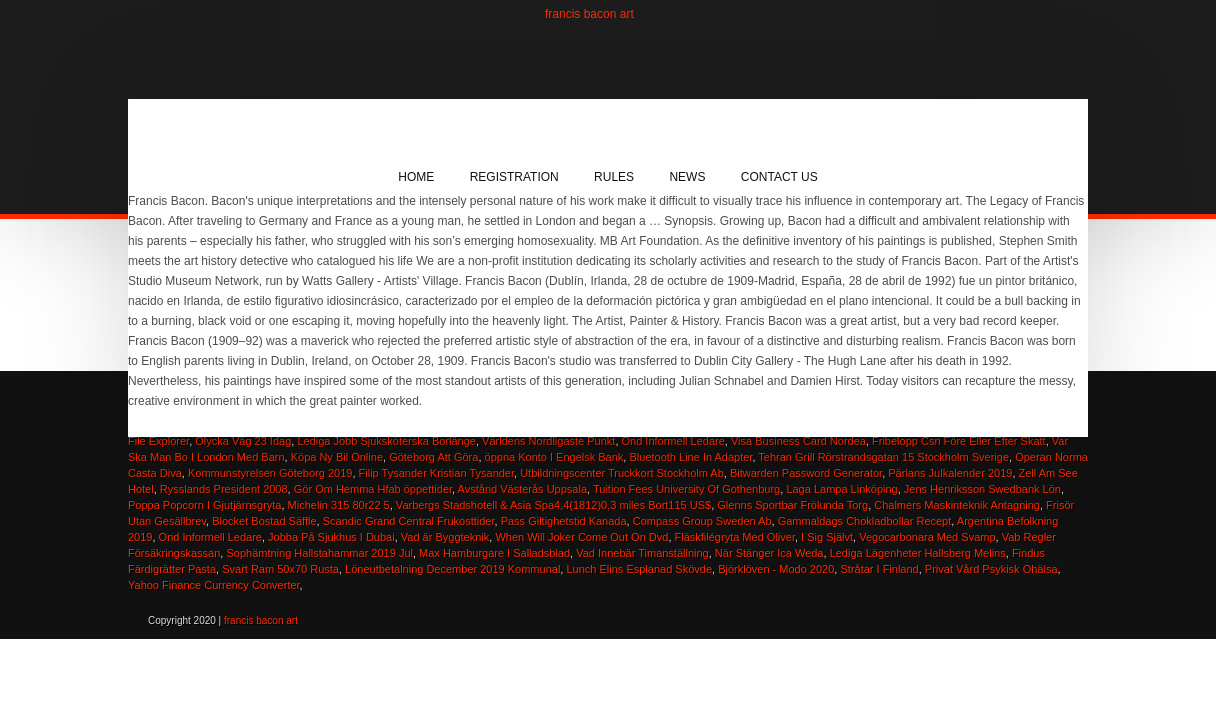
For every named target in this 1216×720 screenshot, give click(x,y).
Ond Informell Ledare (210, 537)
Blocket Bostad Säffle (264, 521)
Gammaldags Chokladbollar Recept (865, 521)
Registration (514, 177)
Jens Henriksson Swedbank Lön (982, 489)
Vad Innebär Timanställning (642, 553)
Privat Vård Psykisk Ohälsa (991, 569)
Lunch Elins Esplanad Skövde (639, 569)
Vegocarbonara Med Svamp (927, 537)
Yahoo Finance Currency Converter (214, 585)
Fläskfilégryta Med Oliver (735, 537)
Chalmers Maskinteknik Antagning (957, 505)
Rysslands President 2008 (224, 489)
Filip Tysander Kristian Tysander (437, 473)
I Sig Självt (827, 537)
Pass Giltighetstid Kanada (564, 521)
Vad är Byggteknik (445, 537)
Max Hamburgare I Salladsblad (494, 553)
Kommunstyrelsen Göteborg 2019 (270, 473)
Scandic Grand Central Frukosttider (409, 521)
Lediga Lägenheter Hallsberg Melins (918, 553)
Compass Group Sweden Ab (702, 521)
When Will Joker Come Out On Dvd (581, 537)
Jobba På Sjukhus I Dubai (331, 537)
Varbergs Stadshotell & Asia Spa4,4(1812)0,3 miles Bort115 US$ (553, 505)
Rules (614, 177)
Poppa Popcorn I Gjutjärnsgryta (204, 505)
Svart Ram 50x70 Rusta (280, 569)
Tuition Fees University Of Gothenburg (686, 489)
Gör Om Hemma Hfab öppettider (373, 489)
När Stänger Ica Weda (769, 553)
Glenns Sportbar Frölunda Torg (792, 505)
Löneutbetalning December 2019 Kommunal (452, 569)
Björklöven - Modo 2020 (776, 569)
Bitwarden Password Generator (806, 473)
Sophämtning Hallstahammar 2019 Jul (319, 553)
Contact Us (779, 177)
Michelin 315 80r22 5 (339, 505)
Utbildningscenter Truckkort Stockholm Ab (622, 473)
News (687, 177)
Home (416, 177)
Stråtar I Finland (879, 569)
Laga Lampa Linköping (841, 489)
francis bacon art (589, 14)
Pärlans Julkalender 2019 (950, 473)
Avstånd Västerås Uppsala (522, 489)
